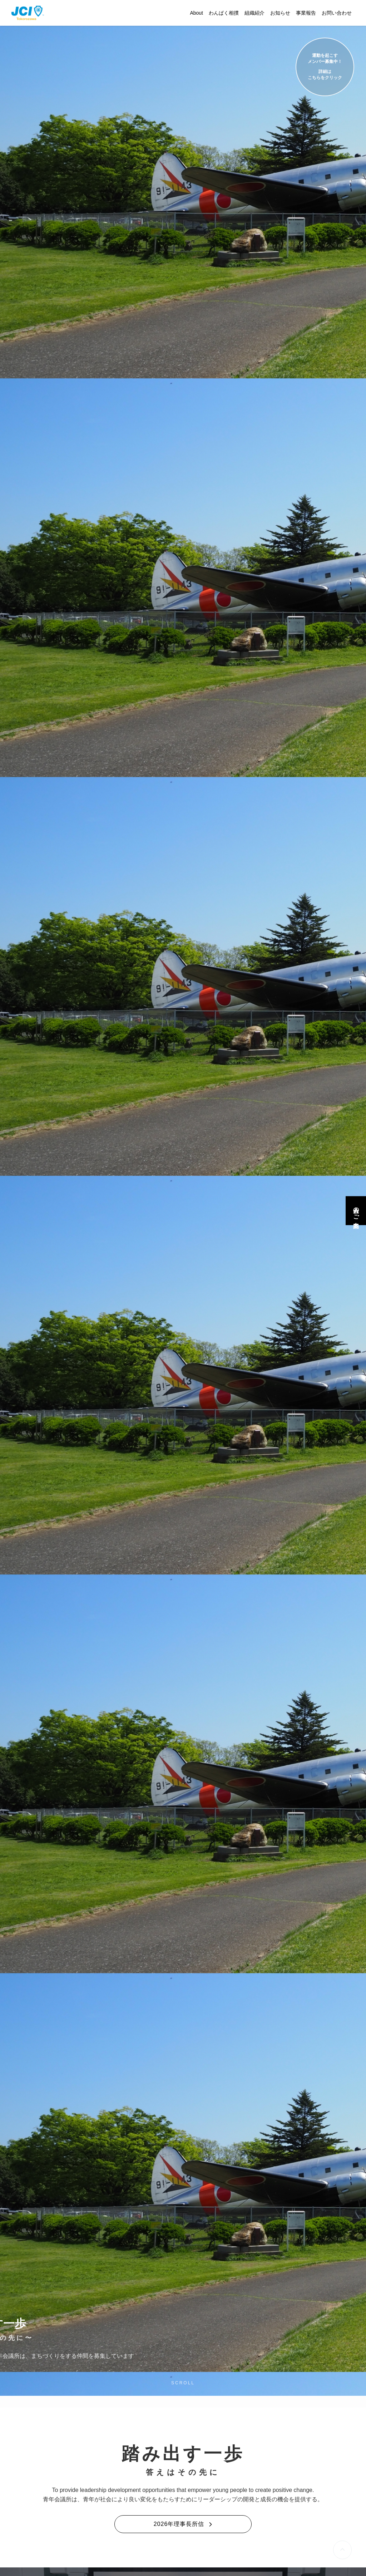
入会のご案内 (356, 1211)
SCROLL (183, 2382)
